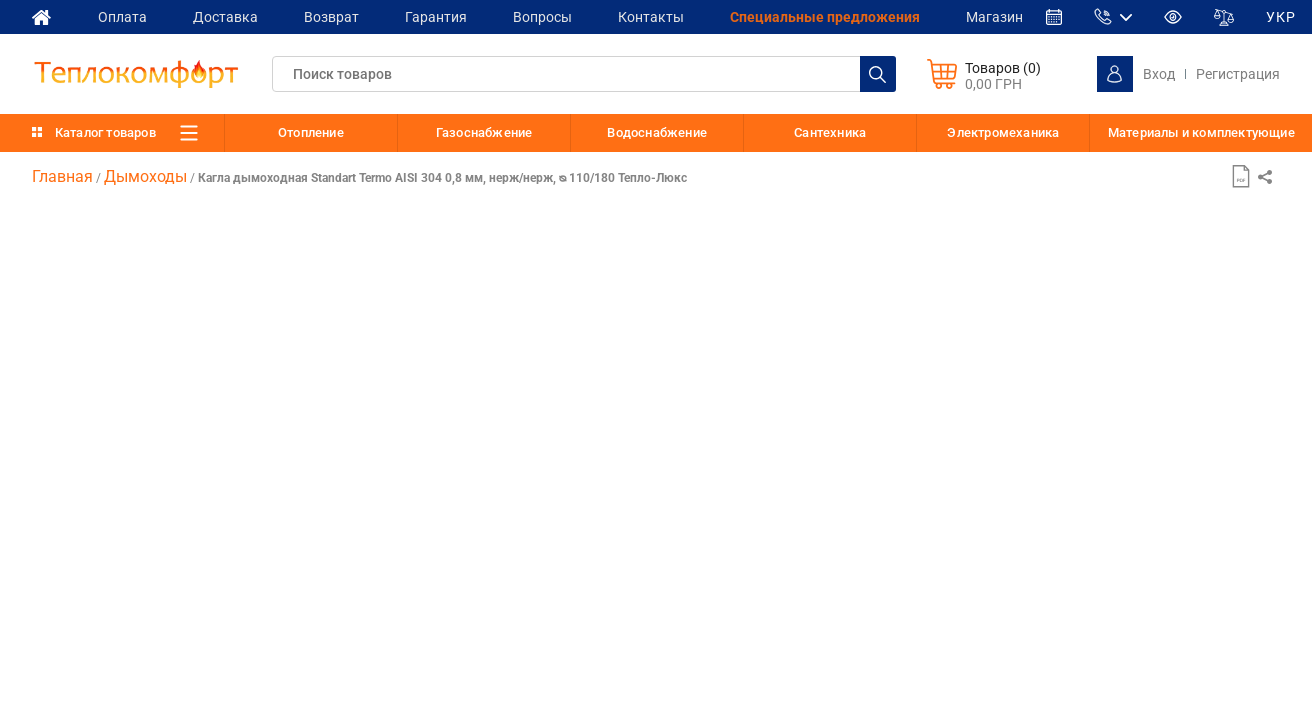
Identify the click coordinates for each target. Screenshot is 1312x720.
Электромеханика (1003, 132)
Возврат (336, 16)
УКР (1297, 17)
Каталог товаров (105, 132)
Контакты (662, 16)
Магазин (1009, 16)
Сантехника (830, 132)
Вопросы (551, 16)
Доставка (228, 16)
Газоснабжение (484, 132)
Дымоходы (145, 176)
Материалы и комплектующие (1201, 133)
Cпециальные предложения (838, 16)
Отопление (311, 132)
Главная (62, 176)
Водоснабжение (657, 132)
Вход (1159, 74)
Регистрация (1238, 74)
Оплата (123, 16)
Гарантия (443, 16)
